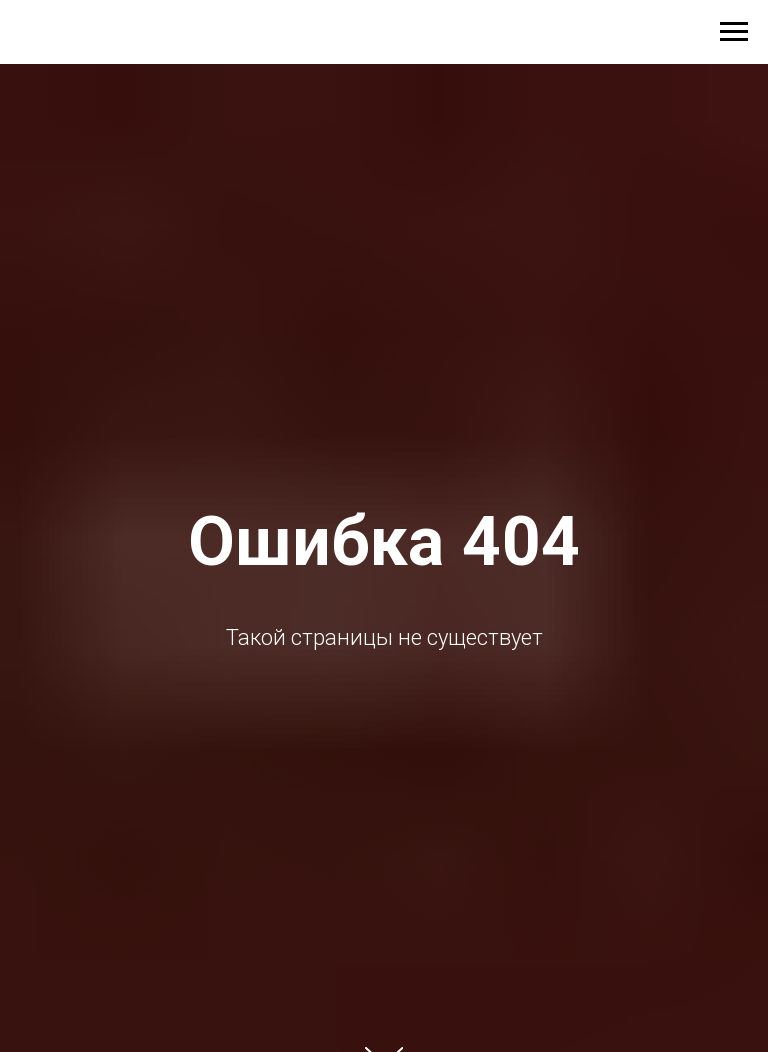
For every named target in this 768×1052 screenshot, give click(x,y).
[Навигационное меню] (734, 32)
